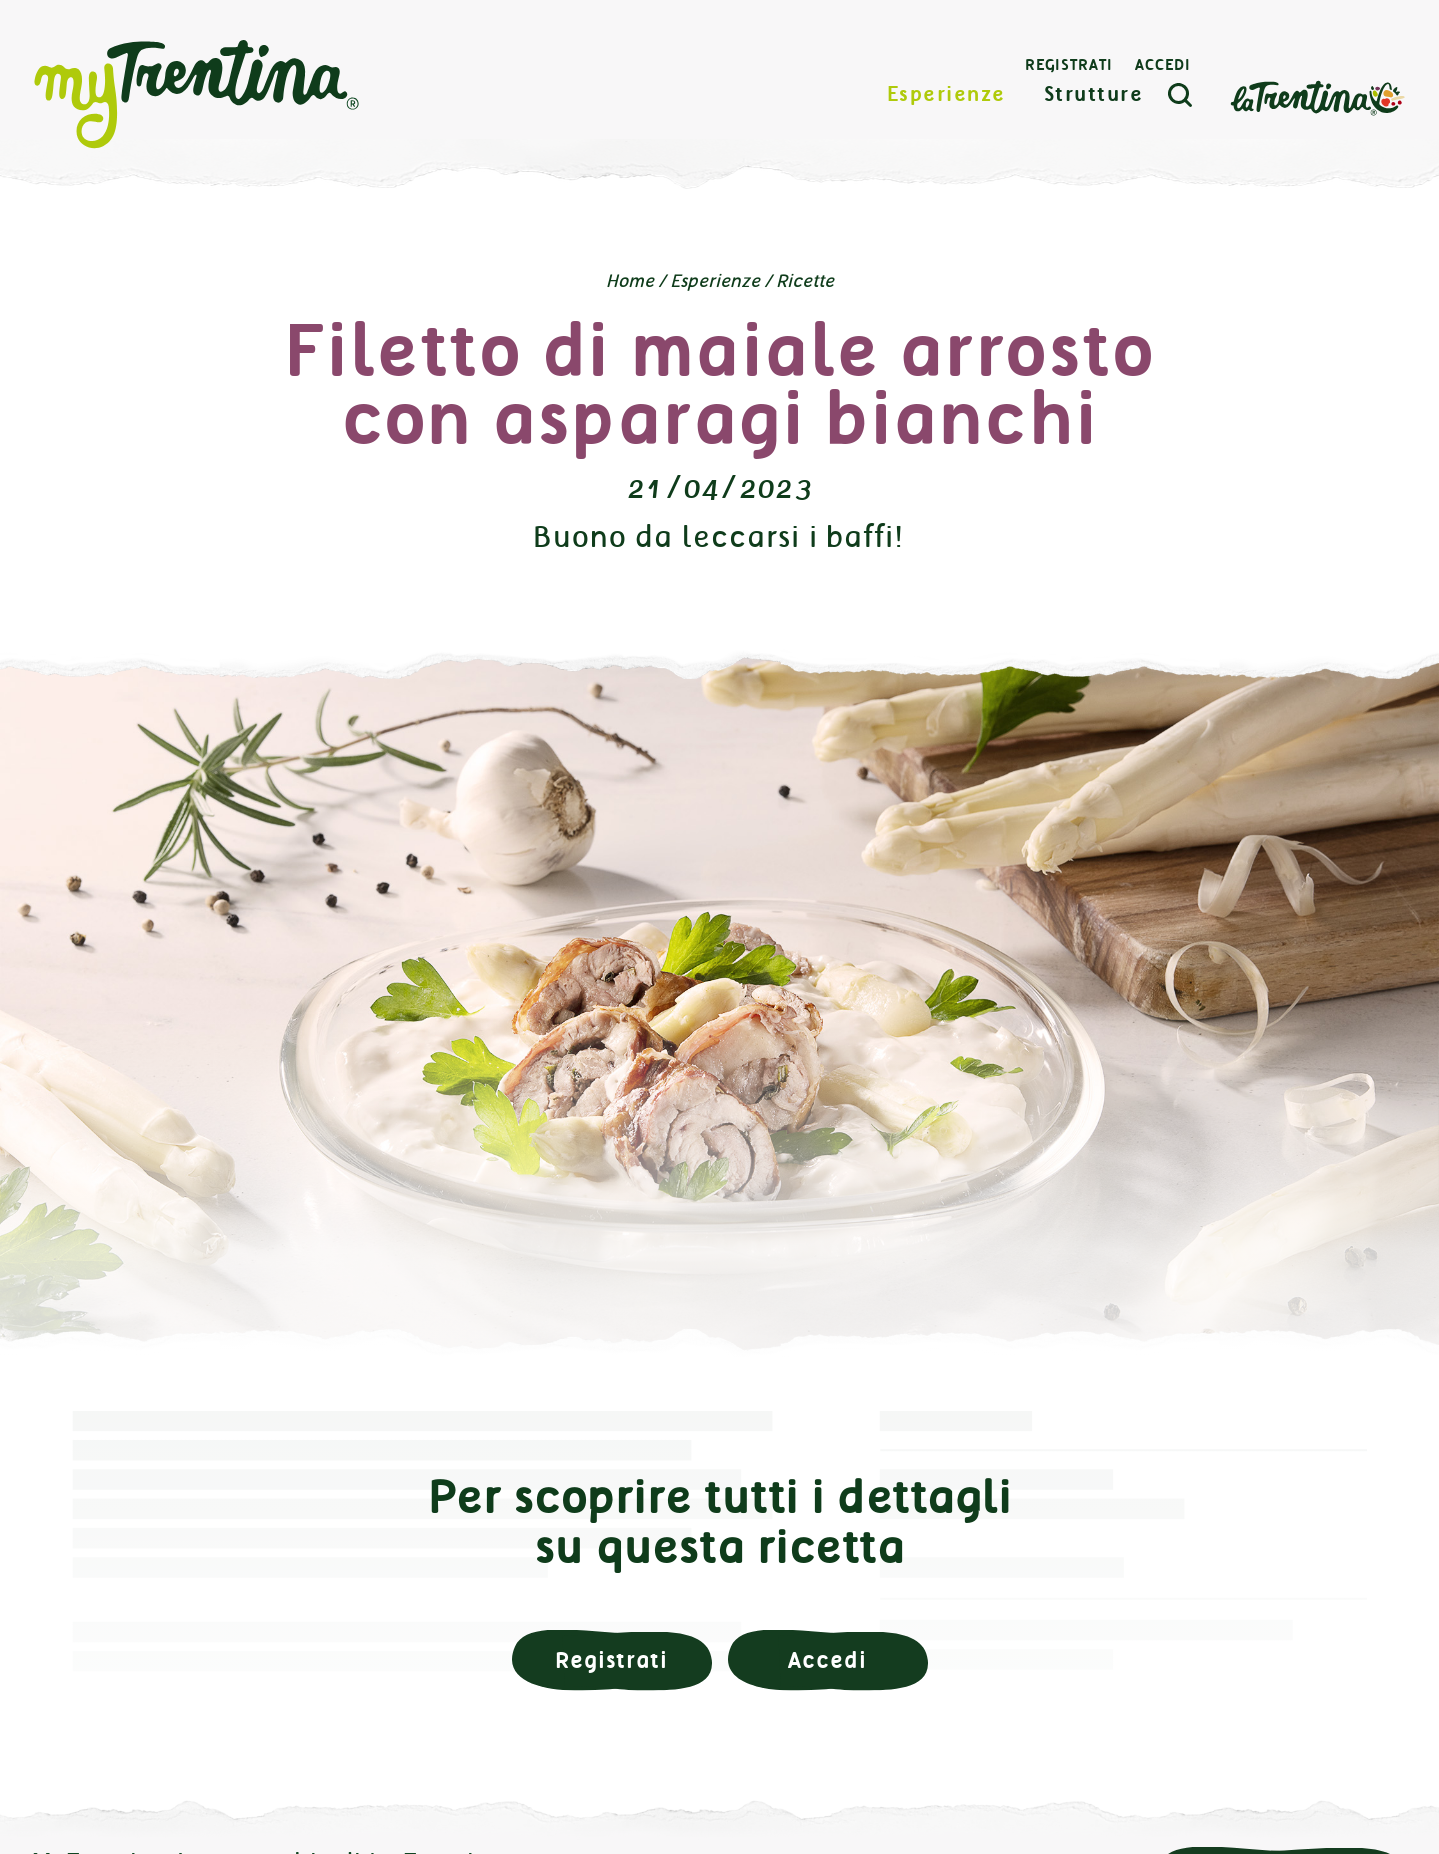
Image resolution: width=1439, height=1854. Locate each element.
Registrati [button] (611, 1660)
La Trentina (1317, 96)
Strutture (1094, 94)
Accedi (1163, 65)
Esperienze (946, 94)
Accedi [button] (827, 1660)
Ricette (805, 281)
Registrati (1069, 65)
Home (630, 281)
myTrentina (197, 95)
